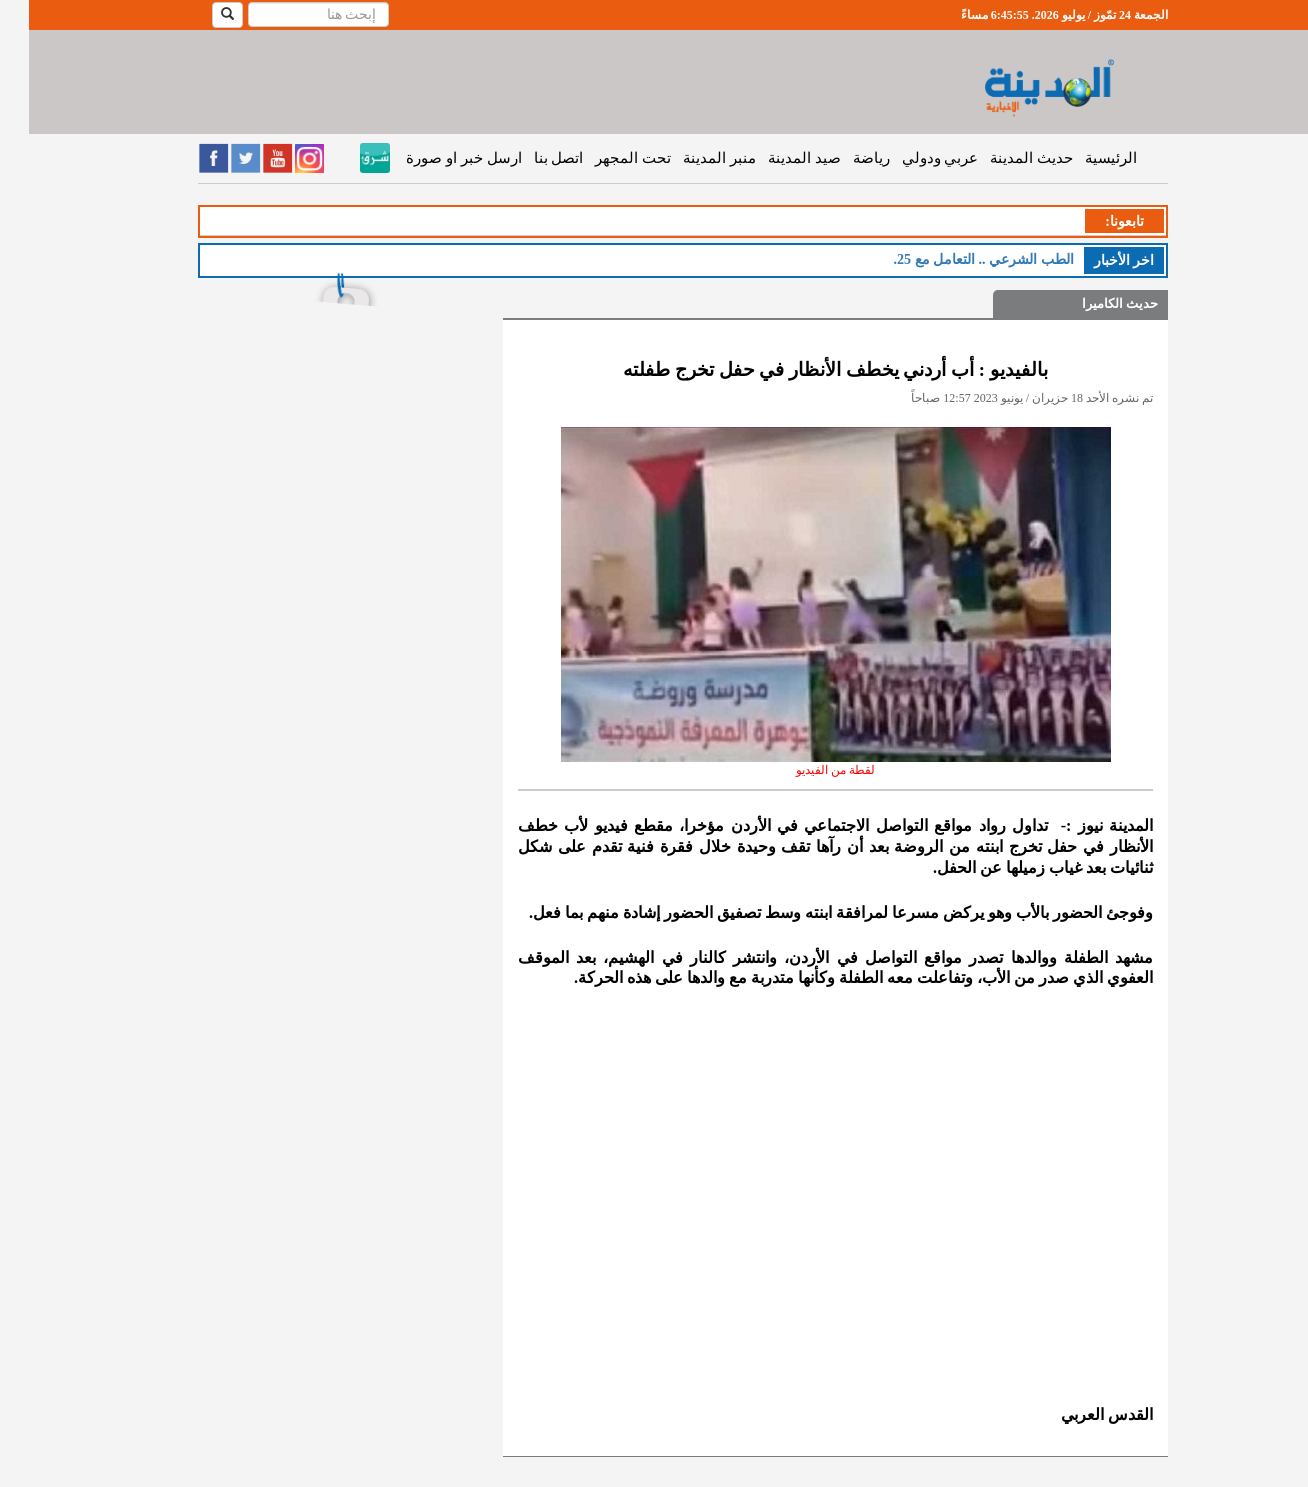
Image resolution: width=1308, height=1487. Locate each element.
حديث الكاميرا (1091, 303)
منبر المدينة (690, 158)
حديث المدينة (1002, 158)
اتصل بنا (530, 158)
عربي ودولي (911, 158)
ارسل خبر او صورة (434, 158)
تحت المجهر (604, 158)
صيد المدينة (775, 158)
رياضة (842, 158)
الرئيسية (1082, 158)
